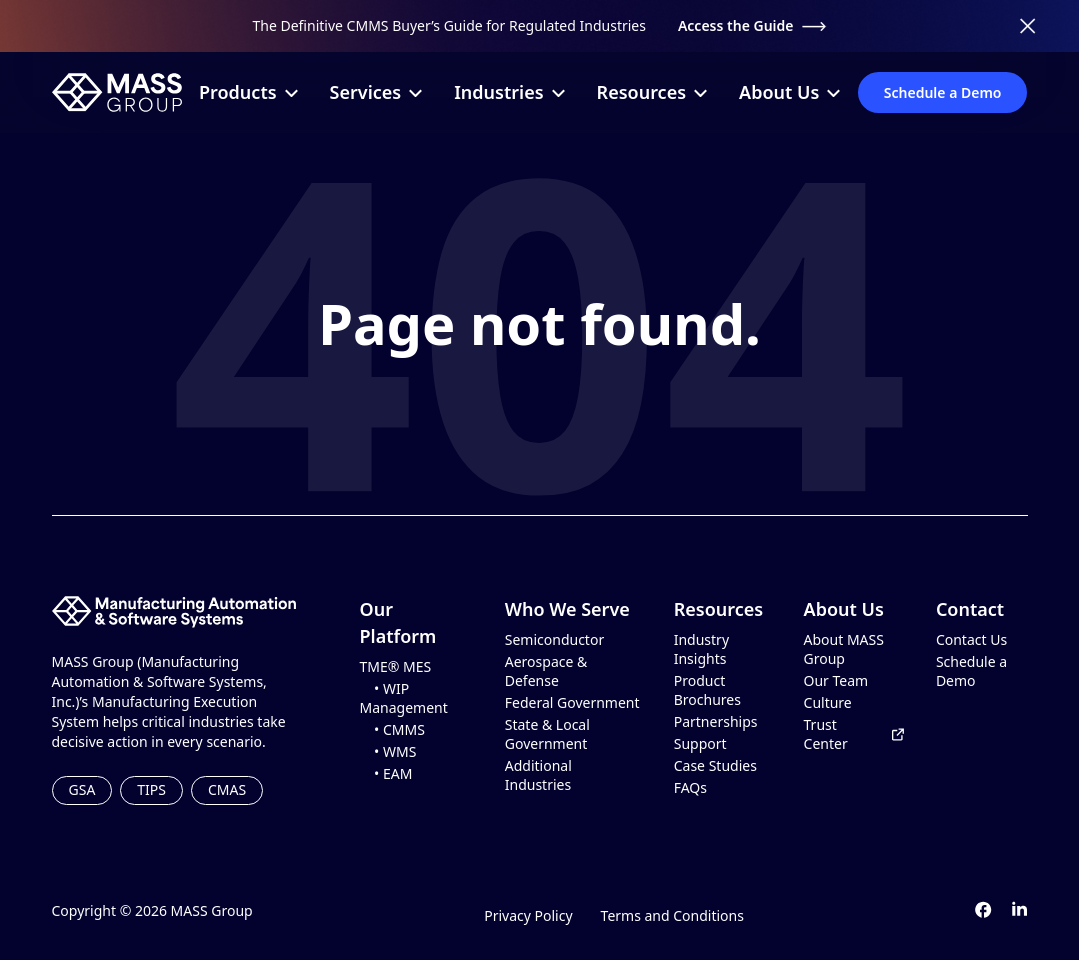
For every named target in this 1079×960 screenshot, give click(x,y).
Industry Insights (701, 649)
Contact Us (971, 640)
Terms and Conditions (672, 915)
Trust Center (854, 734)
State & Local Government (547, 734)
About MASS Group (844, 649)
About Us (789, 92)
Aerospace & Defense (546, 671)
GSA (82, 789)
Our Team (836, 681)
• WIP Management (404, 698)
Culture (828, 703)
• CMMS (392, 730)
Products (248, 92)
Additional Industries (538, 775)
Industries (509, 92)
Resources (652, 92)
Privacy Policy (528, 915)
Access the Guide (752, 25)
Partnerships (716, 722)
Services (376, 92)
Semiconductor (554, 640)
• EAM (386, 774)
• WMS (388, 752)
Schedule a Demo (943, 92)
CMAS (227, 789)
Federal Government (572, 703)
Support (700, 744)
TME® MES (396, 667)
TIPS (151, 789)
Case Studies (715, 766)
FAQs (690, 788)
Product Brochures (707, 690)
